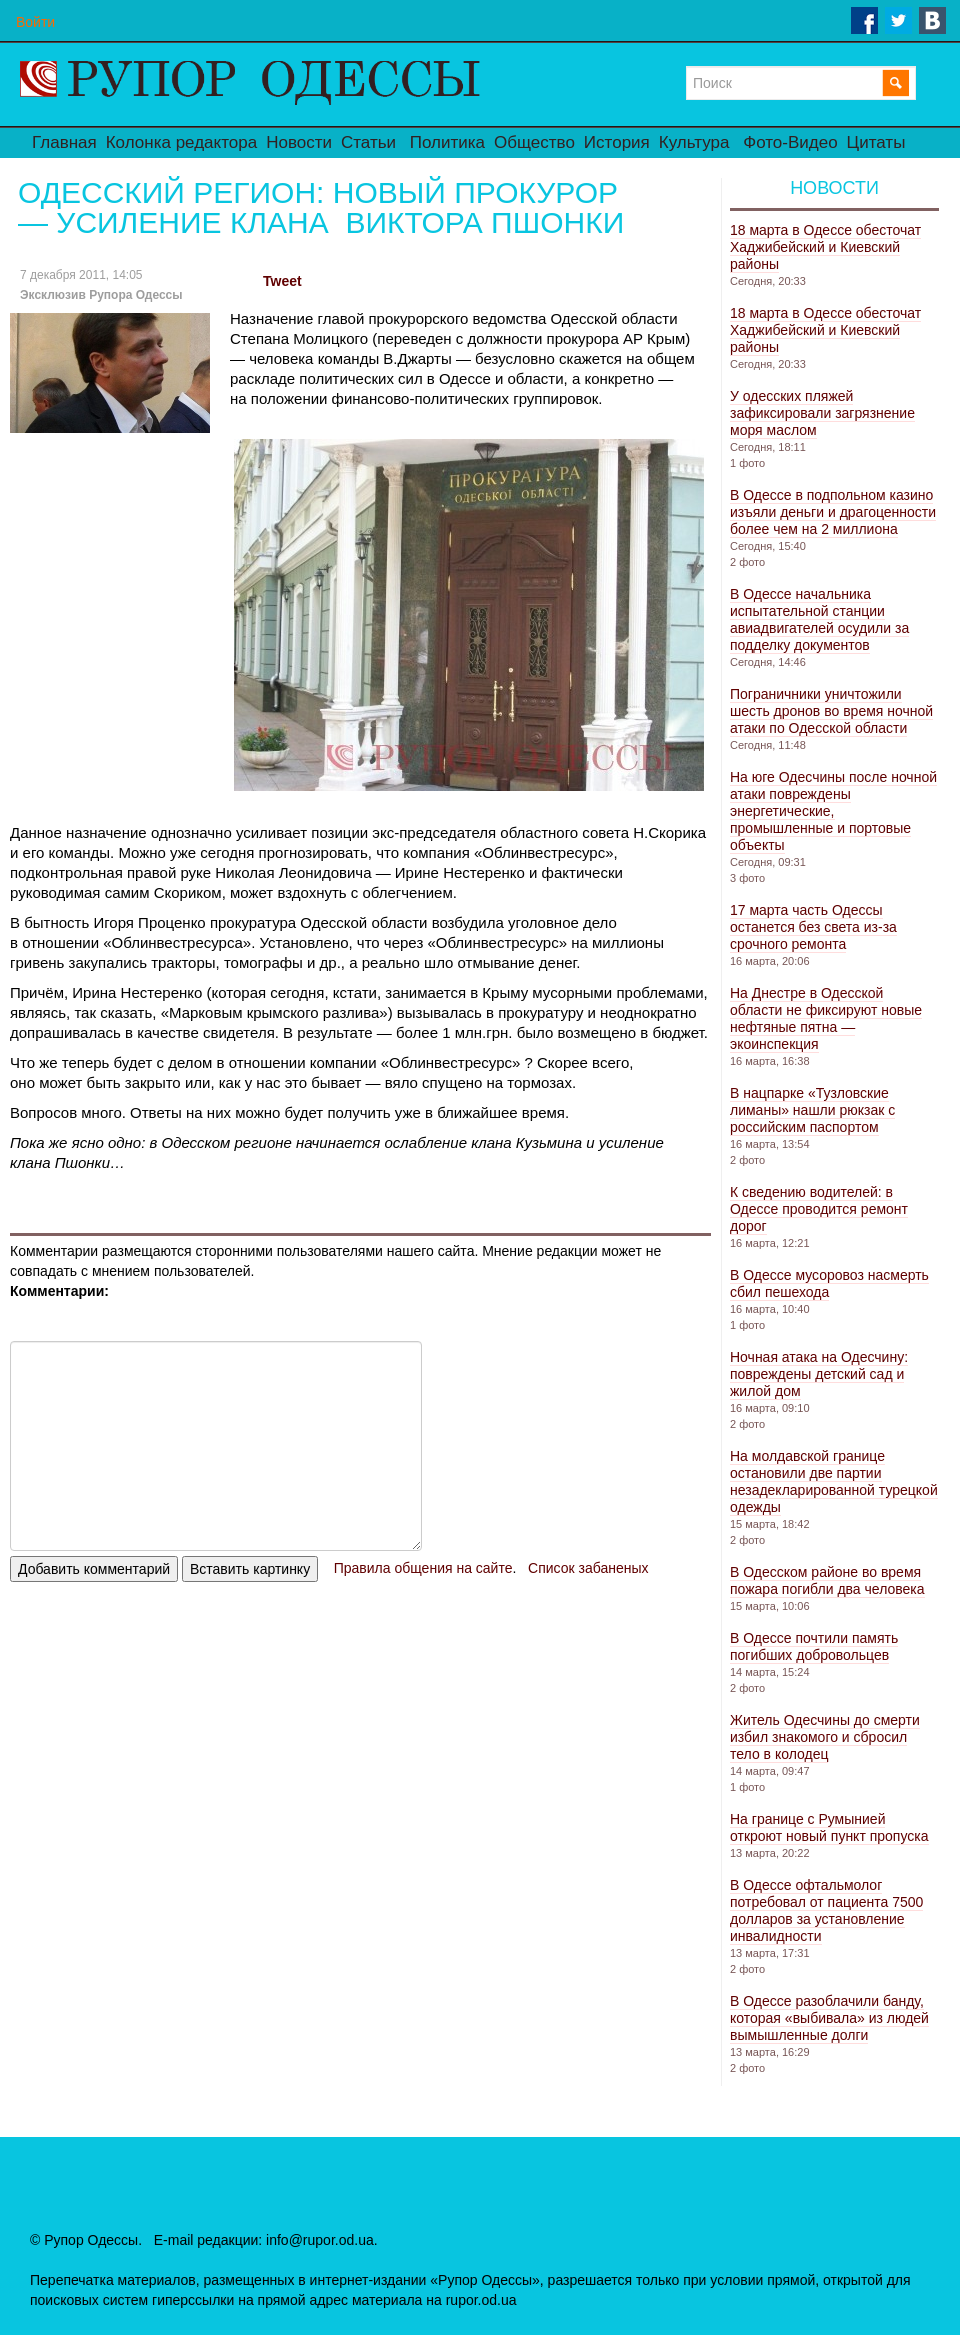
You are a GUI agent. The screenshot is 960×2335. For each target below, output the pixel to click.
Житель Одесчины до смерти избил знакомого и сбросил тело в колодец (825, 1737)
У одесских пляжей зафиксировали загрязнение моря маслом (822, 413)
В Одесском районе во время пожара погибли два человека (827, 1580)
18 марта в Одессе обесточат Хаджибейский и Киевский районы (825, 247)
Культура (694, 142)
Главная (64, 142)
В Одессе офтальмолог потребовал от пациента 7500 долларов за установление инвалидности (826, 1910)
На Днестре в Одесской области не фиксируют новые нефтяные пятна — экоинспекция (826, 1018)
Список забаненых (588, 1568)
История (617, 142)
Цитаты (876, 142)
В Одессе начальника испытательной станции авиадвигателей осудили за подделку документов (819, 619)
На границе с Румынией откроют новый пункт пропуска (829, 1827)
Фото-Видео (790, 142)
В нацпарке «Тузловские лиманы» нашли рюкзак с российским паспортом (812, 1110)
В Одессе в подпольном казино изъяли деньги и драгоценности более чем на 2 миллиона (833, 512)
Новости (299, 142)
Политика (447, 142)
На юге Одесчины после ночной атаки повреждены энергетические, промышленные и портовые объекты (833, 811)
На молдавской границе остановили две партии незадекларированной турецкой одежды (834, 1481)
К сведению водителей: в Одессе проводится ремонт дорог (819, 1209)
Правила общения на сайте (423, 1568)
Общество (534, 142)
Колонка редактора (181, 142)
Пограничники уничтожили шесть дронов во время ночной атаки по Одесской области (831, 711)
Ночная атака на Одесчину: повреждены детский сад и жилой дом (819, 1374)
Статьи (368, 142)
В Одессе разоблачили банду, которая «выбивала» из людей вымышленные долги (829, 2018)
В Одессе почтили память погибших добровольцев (814, 1646)
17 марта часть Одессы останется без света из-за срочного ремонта (813, 927)
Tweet (282, 281)
